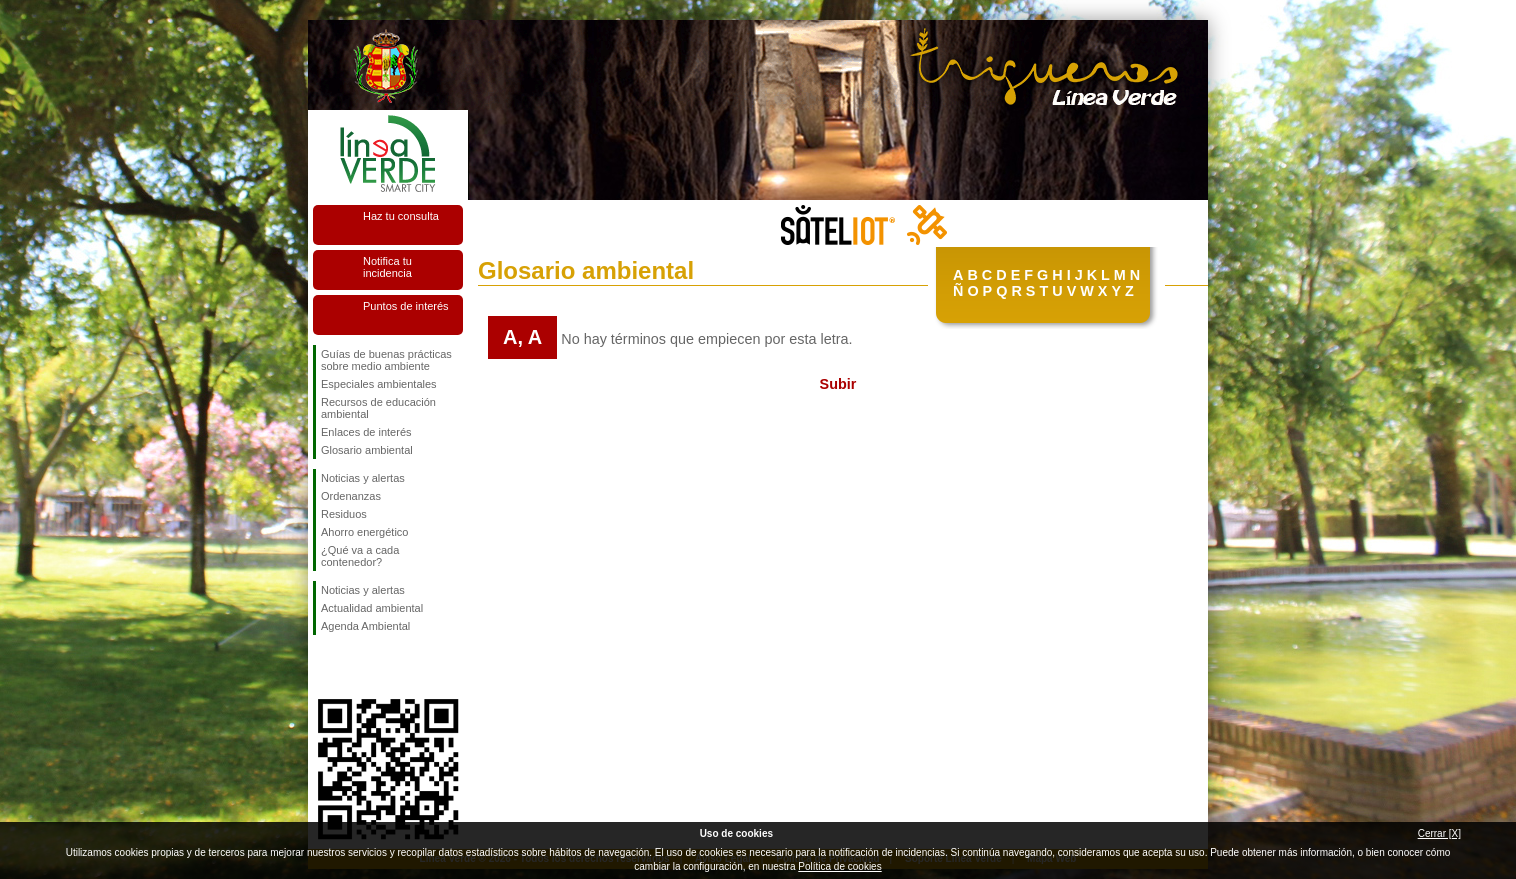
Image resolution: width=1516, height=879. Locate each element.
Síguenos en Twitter (358, 667)
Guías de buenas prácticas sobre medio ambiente (386, 360)
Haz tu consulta (401, 216)
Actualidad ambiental (372, 608)
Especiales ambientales (379, 384)
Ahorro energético (364, 532)
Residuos (344, 514)
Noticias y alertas (363, 478)
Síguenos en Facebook (325, 667)
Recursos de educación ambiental (378, 408)
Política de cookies (839, 866)
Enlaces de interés (366, 432)
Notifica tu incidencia (387, 267)
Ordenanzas (351, 496)
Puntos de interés (406, 306)
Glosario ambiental (367, 450)
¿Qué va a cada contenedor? (360, 556)
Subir (838, 384)
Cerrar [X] (1439, 833)
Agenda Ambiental (365, 626)
